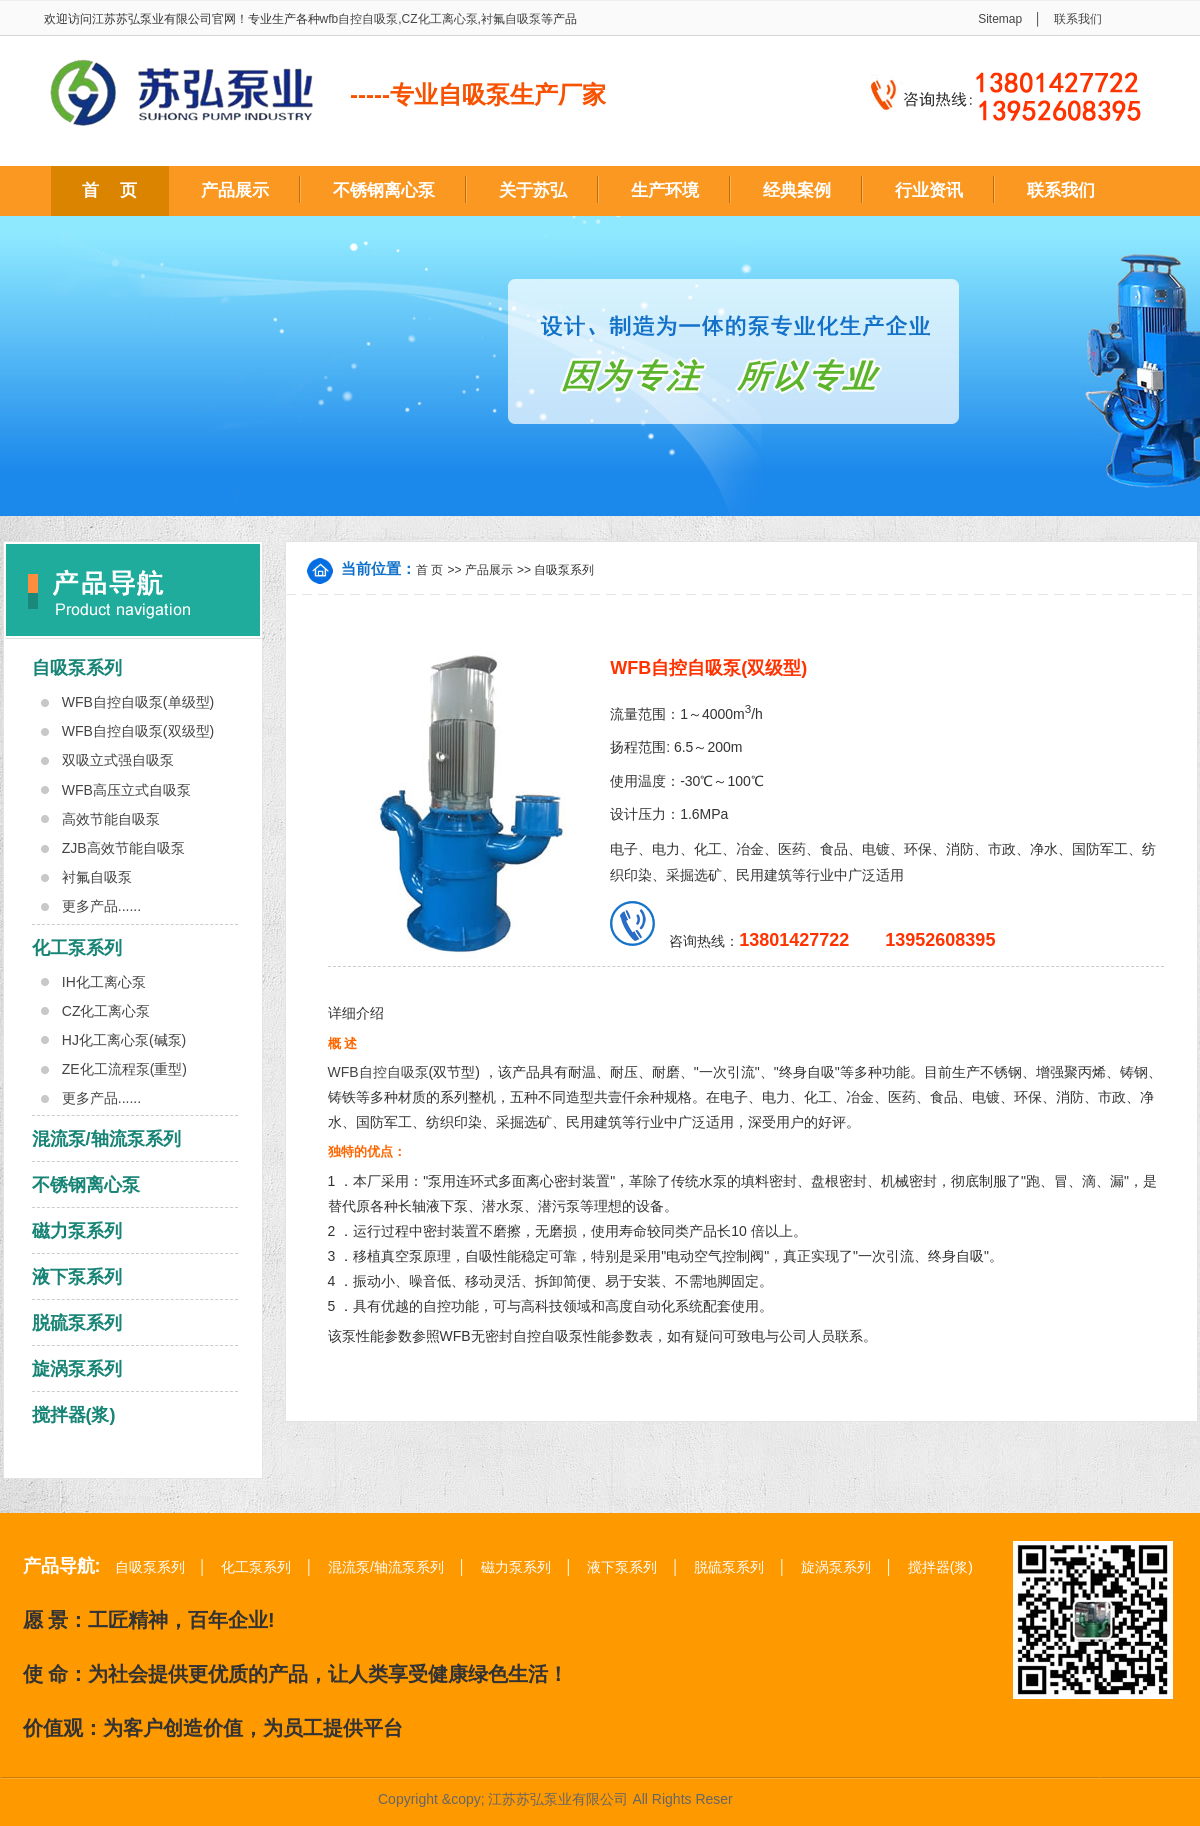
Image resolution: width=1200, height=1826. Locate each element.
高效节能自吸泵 (111, 819)
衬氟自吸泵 (511, 19)
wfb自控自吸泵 (359, 19)
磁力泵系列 (77, 1231)
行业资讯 (929, 190)
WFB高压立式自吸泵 (126, 790)
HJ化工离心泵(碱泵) (124, 1040)
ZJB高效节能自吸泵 (123, 848)
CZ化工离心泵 (440, 19)
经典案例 (797, 190)
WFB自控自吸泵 (378, 1072)
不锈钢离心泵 (384, 190)
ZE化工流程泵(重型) (124, 1069)
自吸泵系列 (77, 668)
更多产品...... (101, 906)
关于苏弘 (533, 190)
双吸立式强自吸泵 (118, 760)
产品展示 (235, 190)
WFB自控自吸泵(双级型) (138, 731)
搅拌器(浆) (74, 1415)
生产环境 (665, 190)
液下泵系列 (77, 1277)
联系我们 (1078, 19)
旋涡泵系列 (77, 1369)
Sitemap (1000, 19)
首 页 (109, 190)
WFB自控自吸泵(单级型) (138, 702)
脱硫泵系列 (77, 1323)
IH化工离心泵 (104, 982)
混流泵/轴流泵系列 (106, 1139)
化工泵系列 (77, 948)
